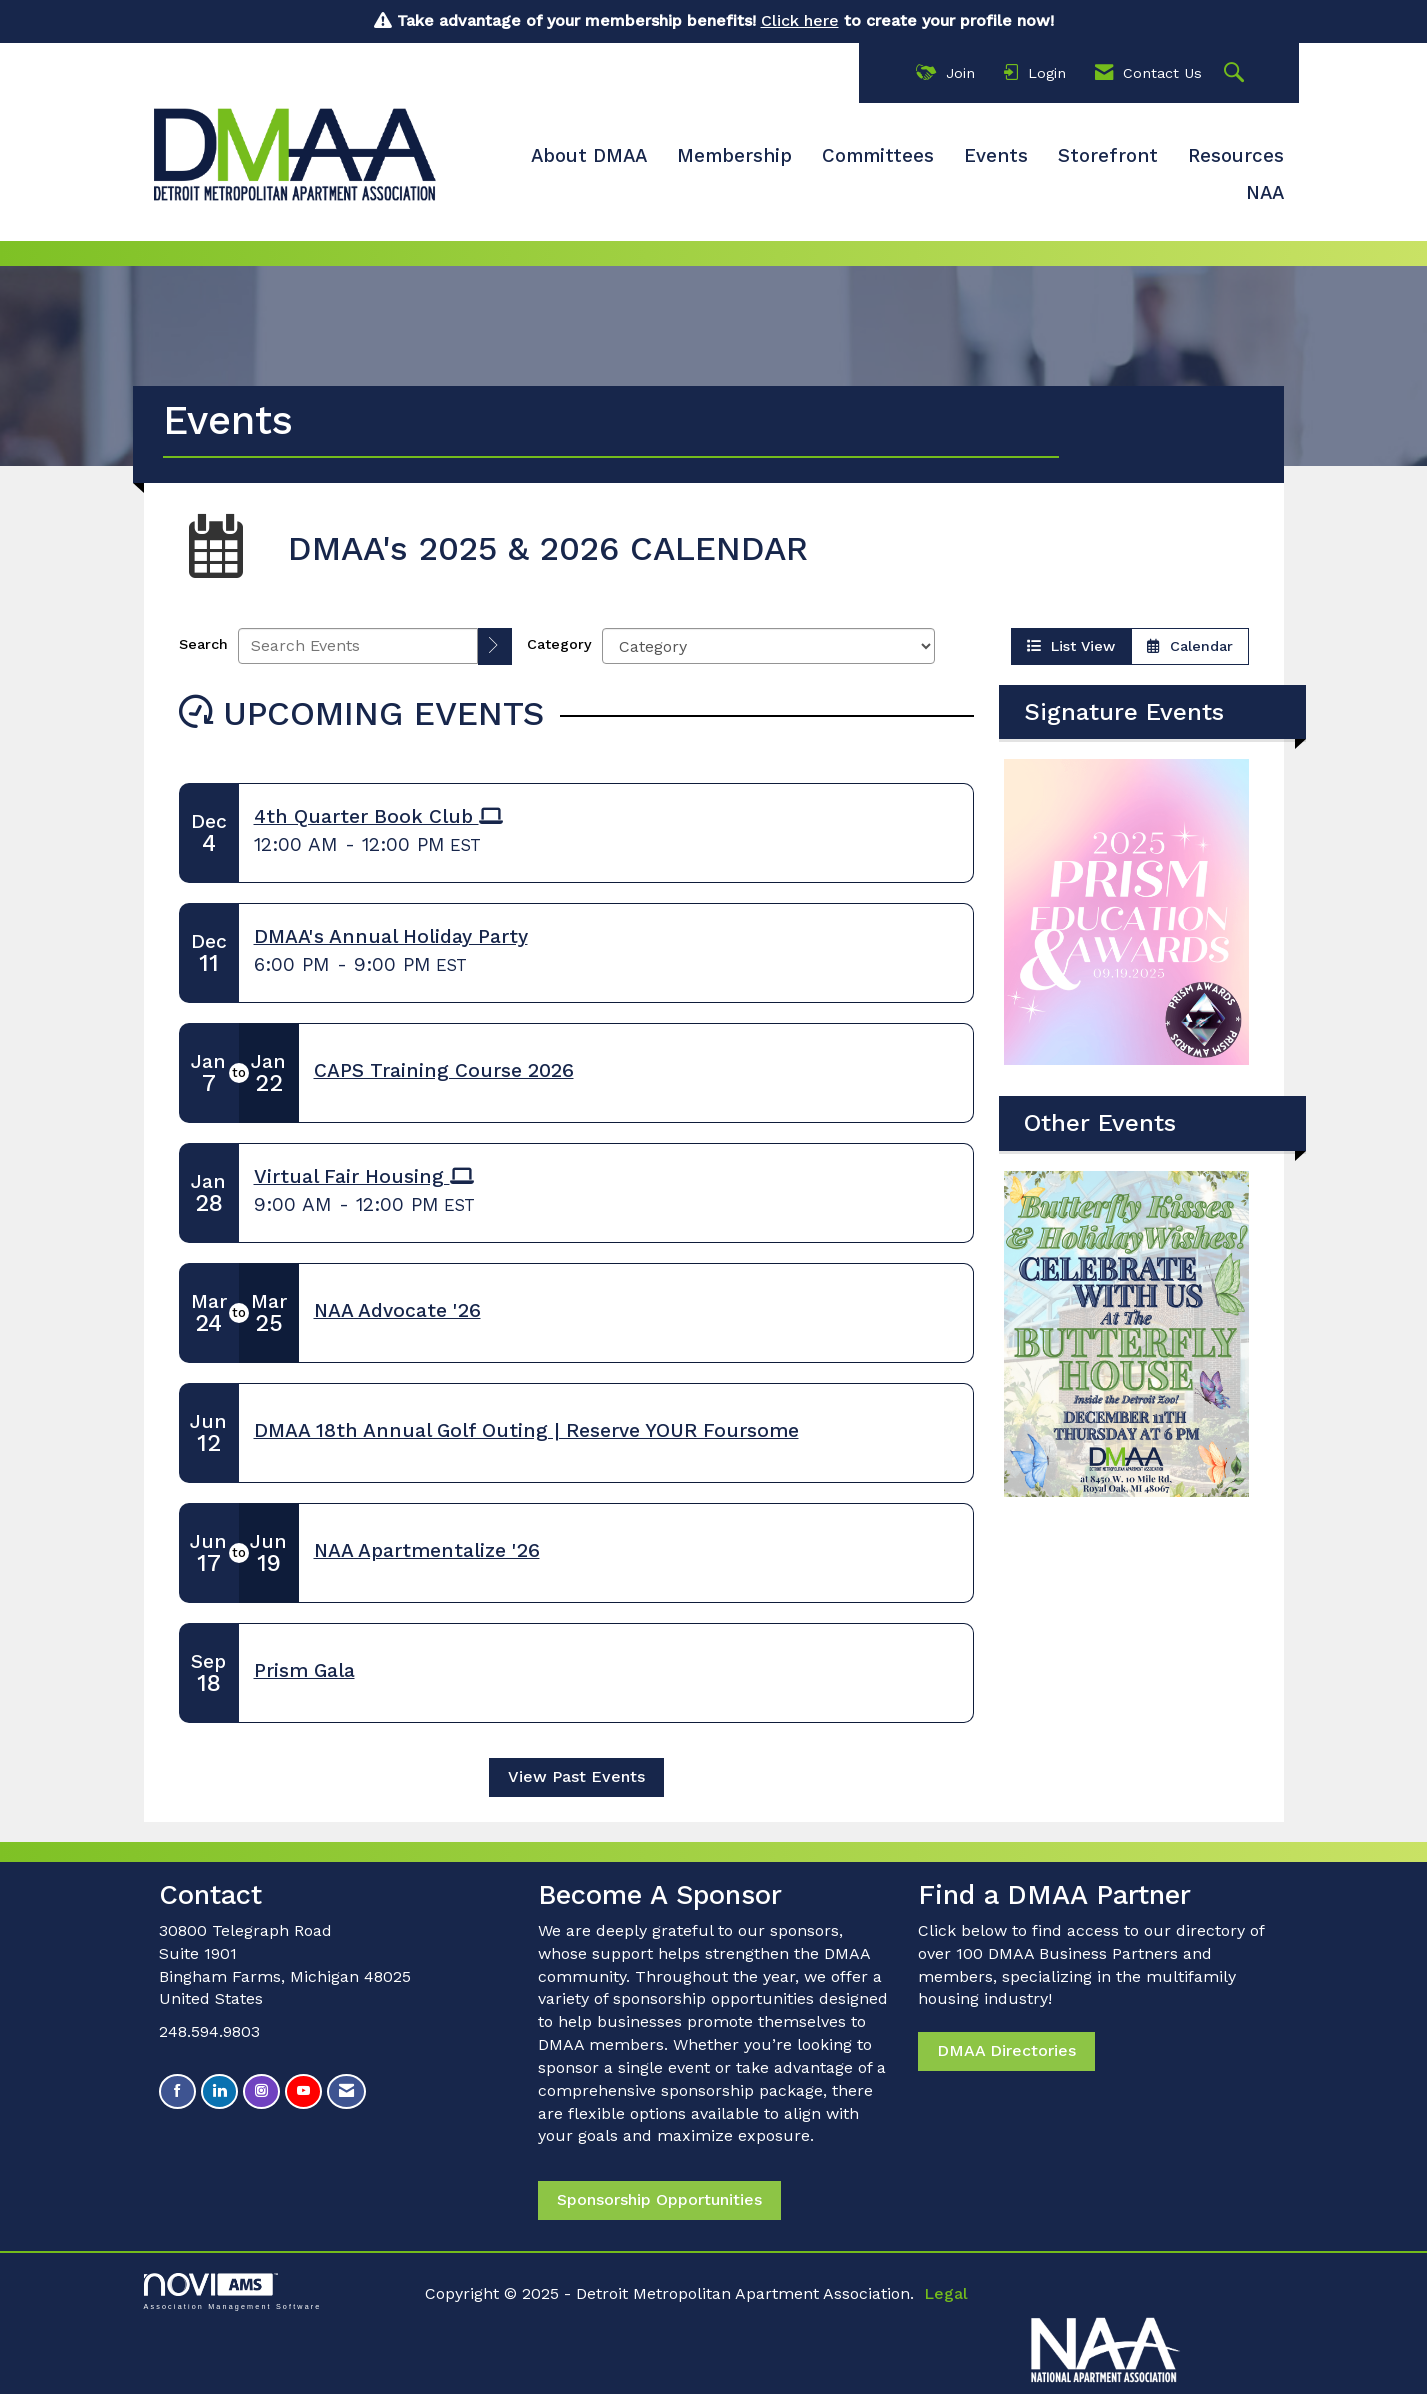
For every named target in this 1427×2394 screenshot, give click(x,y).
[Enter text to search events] (358, 646)
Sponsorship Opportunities (659, 2199)
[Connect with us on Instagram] (261, 2091)
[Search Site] (1236, 73)
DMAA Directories (1006, 2050)
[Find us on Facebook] (177, 2091)
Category (559, 644)
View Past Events (576, 1776)
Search (203, 644)
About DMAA (589, 156)
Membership (734, 156)
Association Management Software (233, 2291)
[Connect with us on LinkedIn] (219, 2091)
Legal (946, 2293)
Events (996, 156)
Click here (800, 20)
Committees (878, 156)
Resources (1236, 156)
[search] (495, 646)
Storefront (1108, 156)
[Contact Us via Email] (346, 2091)
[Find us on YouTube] (303, 2091)
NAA (1265, 193)
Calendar (1190, 646)
